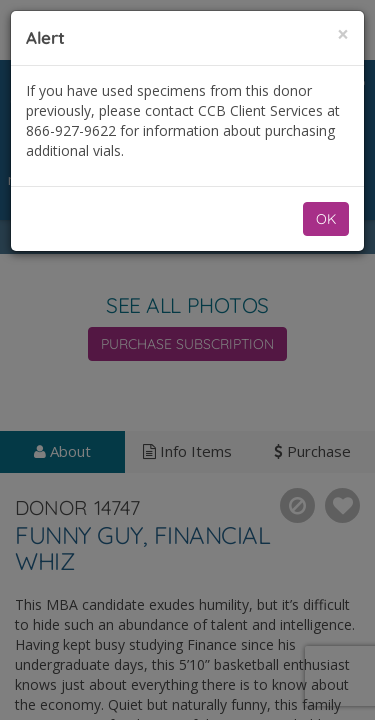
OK (326, 219)
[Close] (343, 34)
